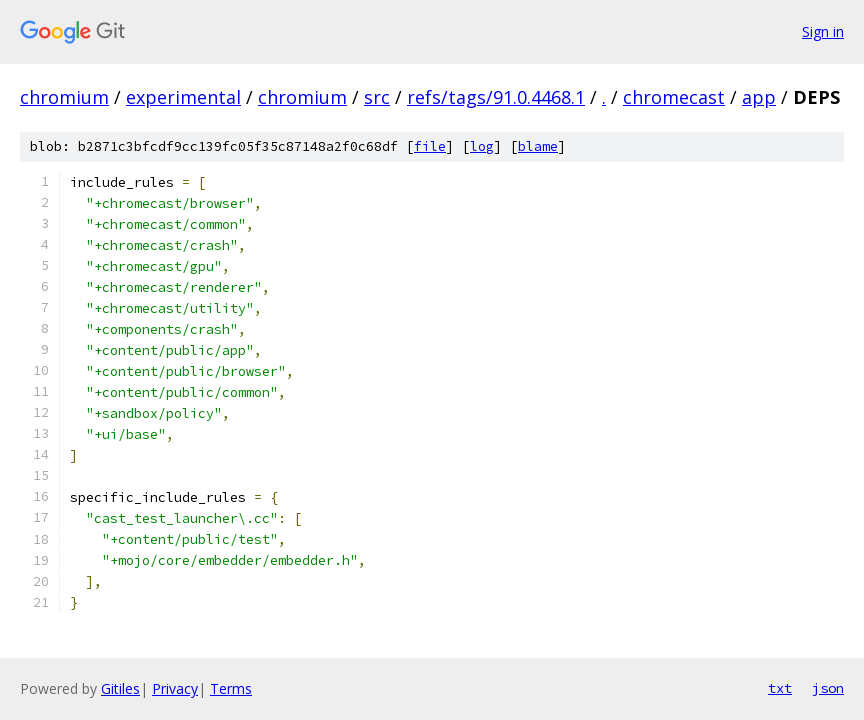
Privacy (175, 688)
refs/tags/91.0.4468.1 (496, 97)
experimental (183, 97)
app (759, 97)
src (377, 97)
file (430, 146)
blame (538, 146)
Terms (231, 688)
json (828, 688)
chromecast (674, 97)
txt (780, 688)
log (482, 146)
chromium (64, 97)
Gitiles (120, 688)
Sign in (823, 31)
